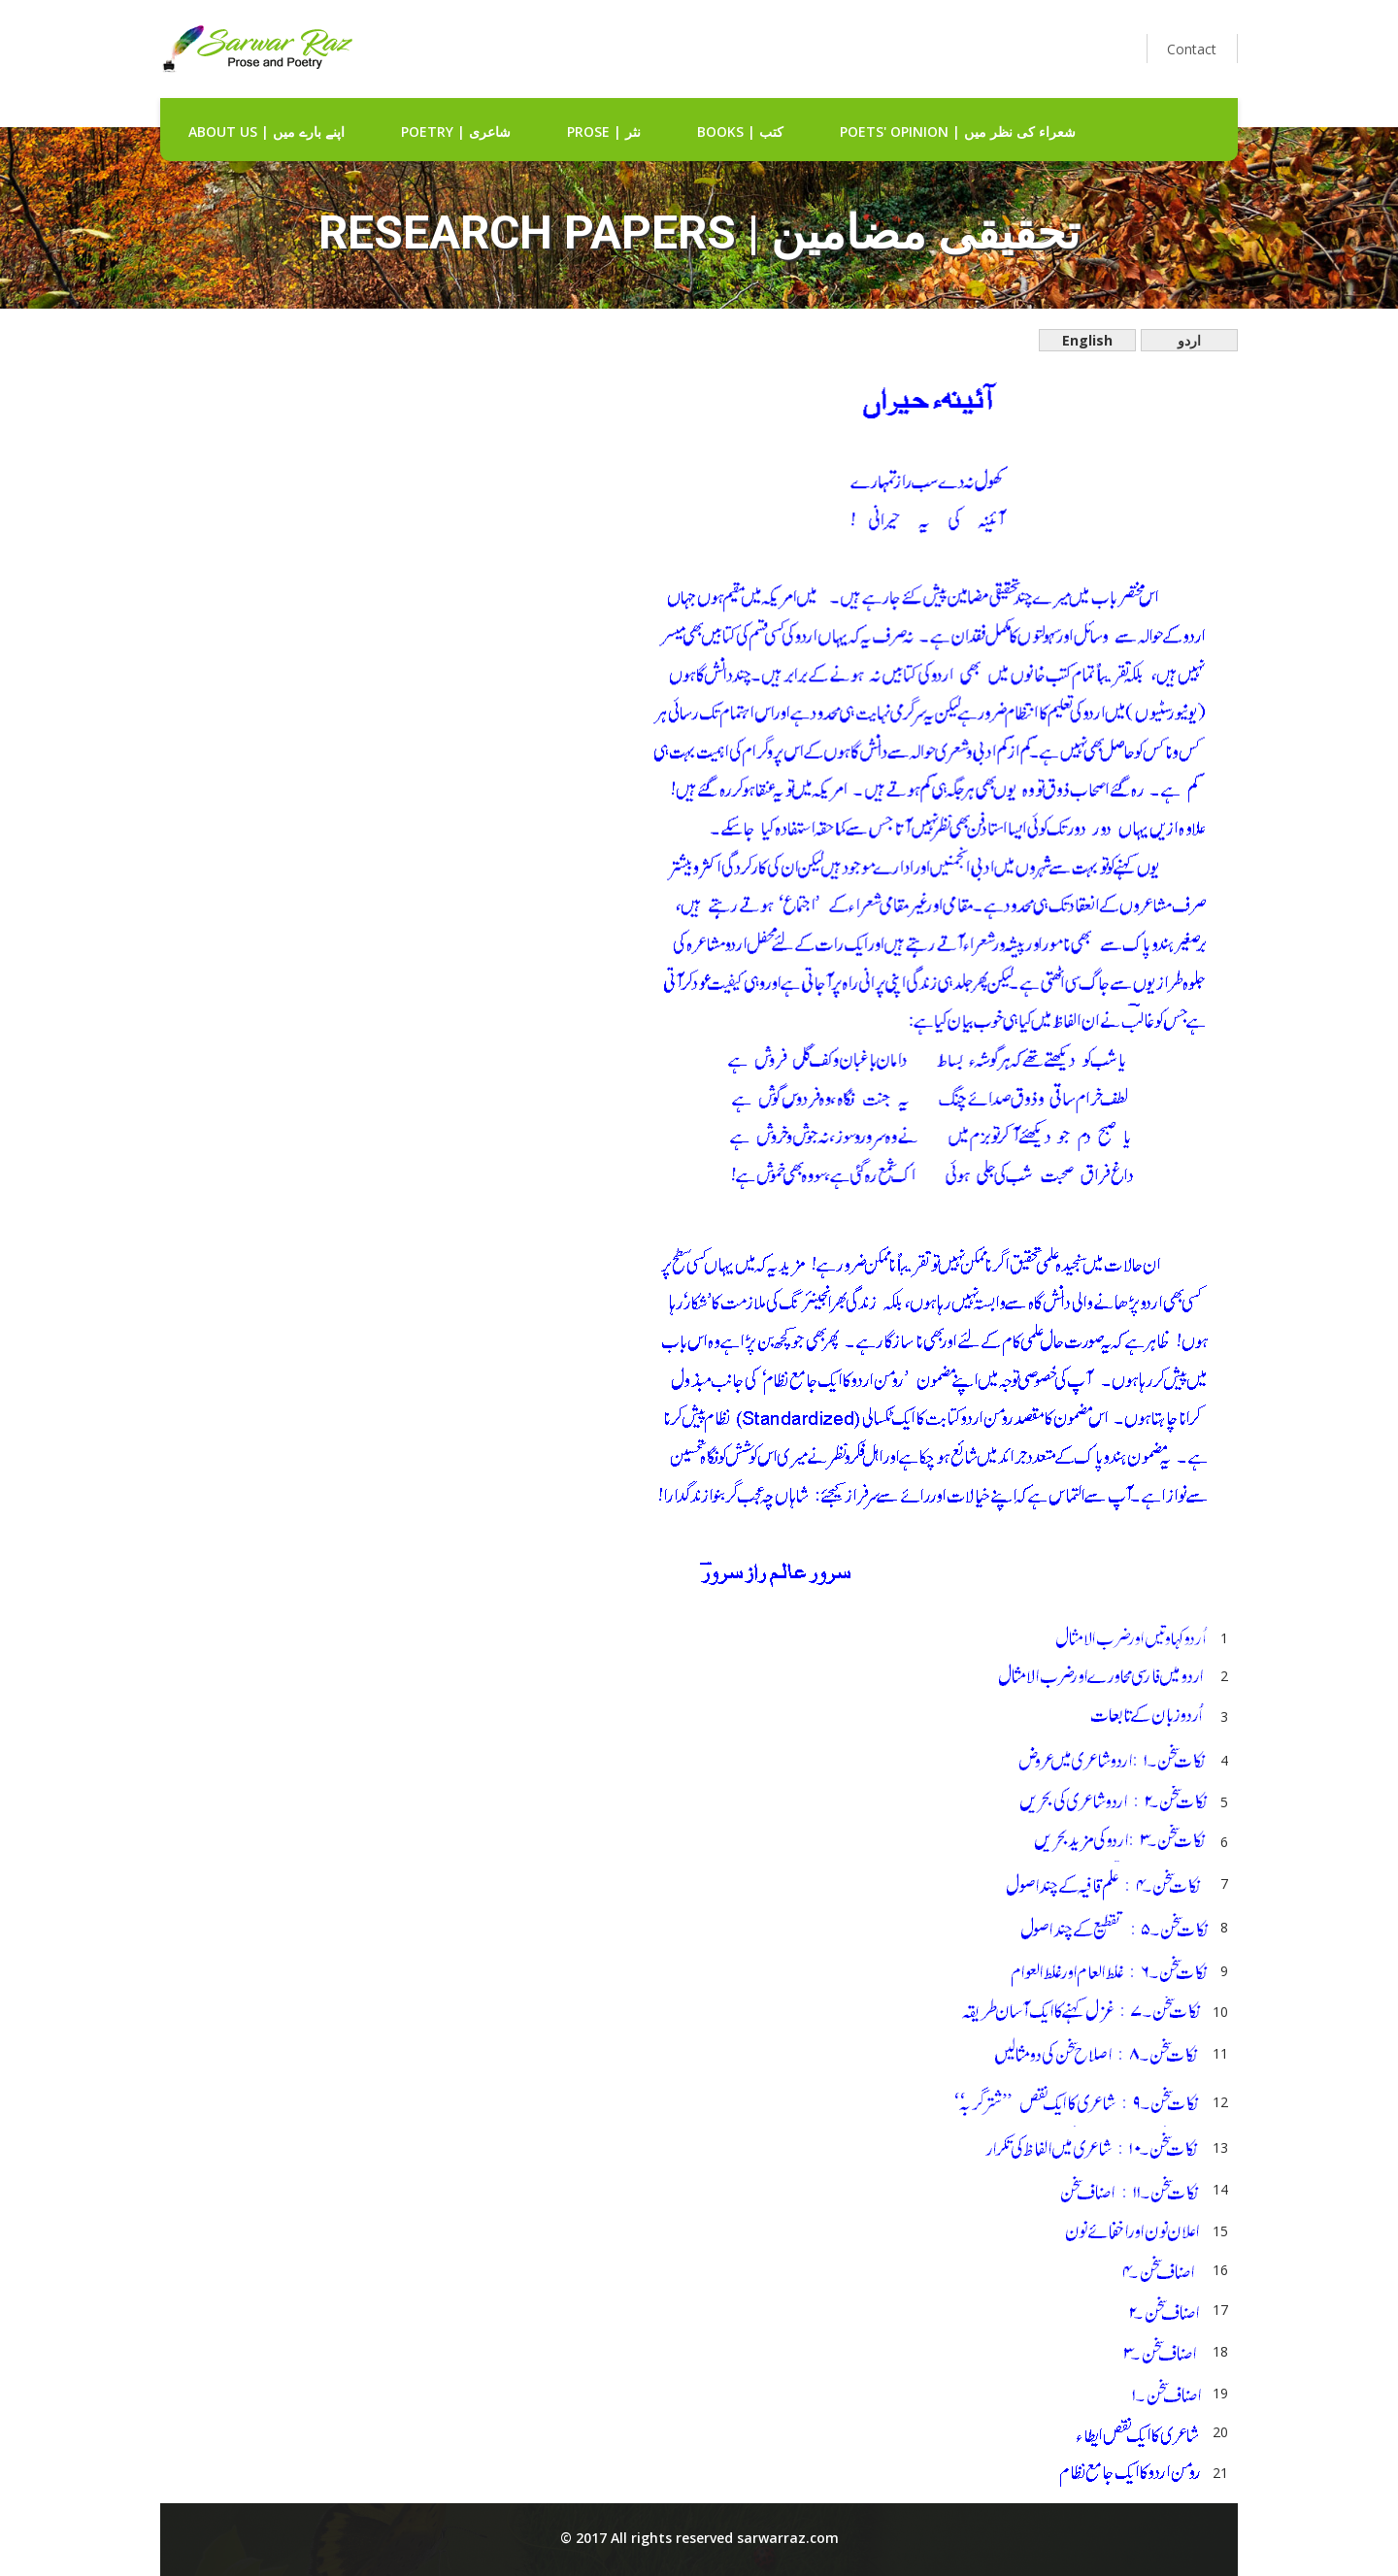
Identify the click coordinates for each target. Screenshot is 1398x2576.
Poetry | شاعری (456, 131)
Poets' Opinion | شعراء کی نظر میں (958, 131)
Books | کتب (740, 131)
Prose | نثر (604, 131)
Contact (1191, 49)
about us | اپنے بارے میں (266, 131)
